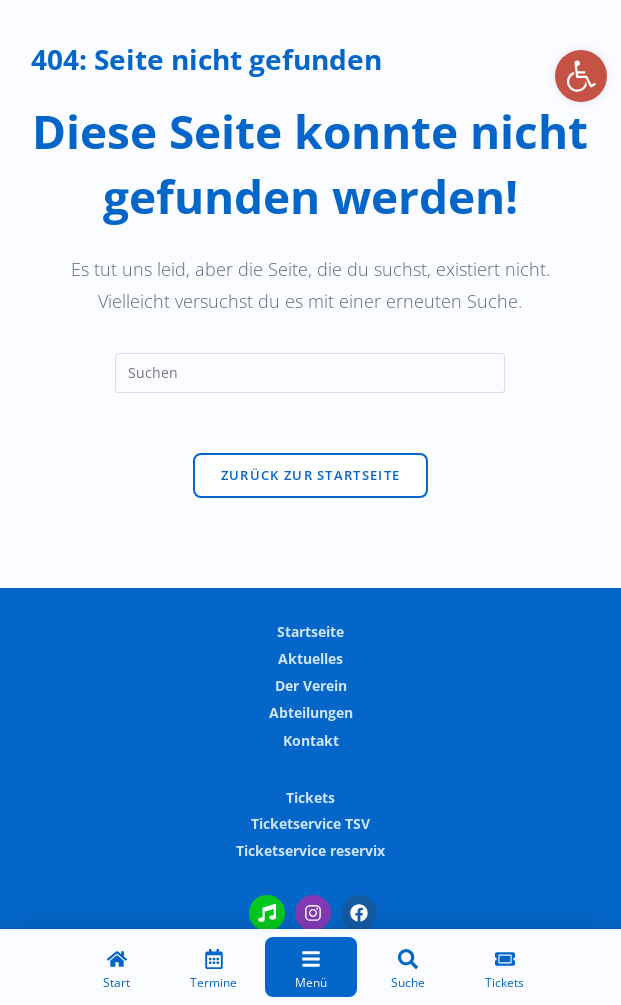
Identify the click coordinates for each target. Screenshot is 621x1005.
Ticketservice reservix (310, 850)
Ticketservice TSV (310, 823)
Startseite (310, 631)
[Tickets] (505, 972)
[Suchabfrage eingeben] (310, 373)
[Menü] (311, 972)
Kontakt (311, 740)
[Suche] (408, 972)
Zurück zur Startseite (310, 475)
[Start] (117, 972)
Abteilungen (311, 712)
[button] (581, 76)
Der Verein (311, 685)
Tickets (310, 797)
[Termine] (214, 972)
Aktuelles (310, 658)
